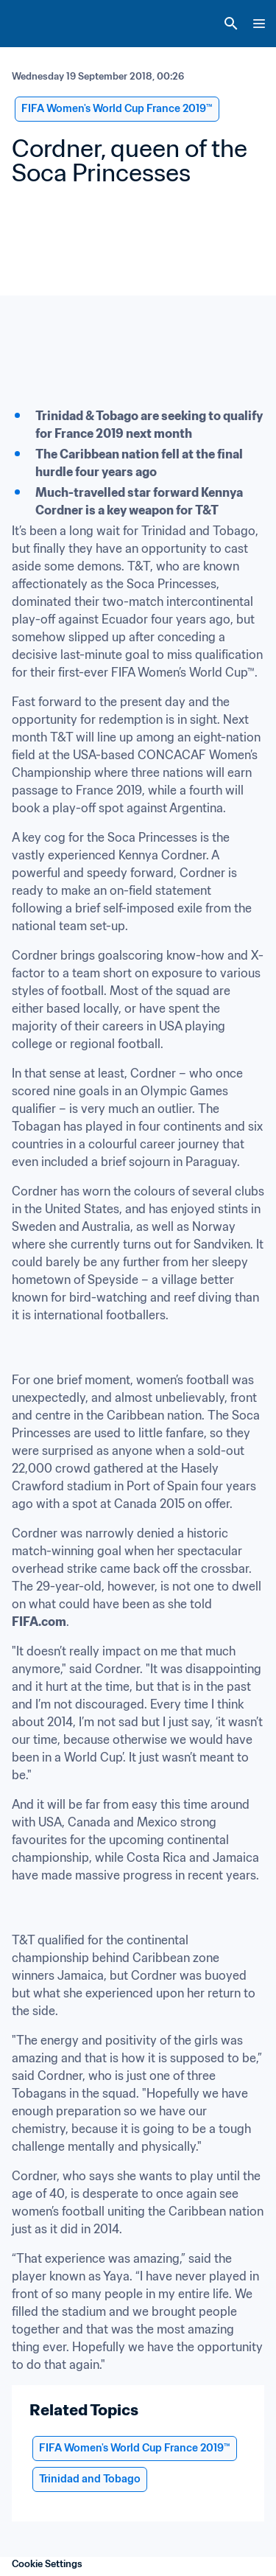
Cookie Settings (47, 2564)
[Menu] (259, 23)
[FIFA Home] (39, 23)
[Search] (231, 23)
